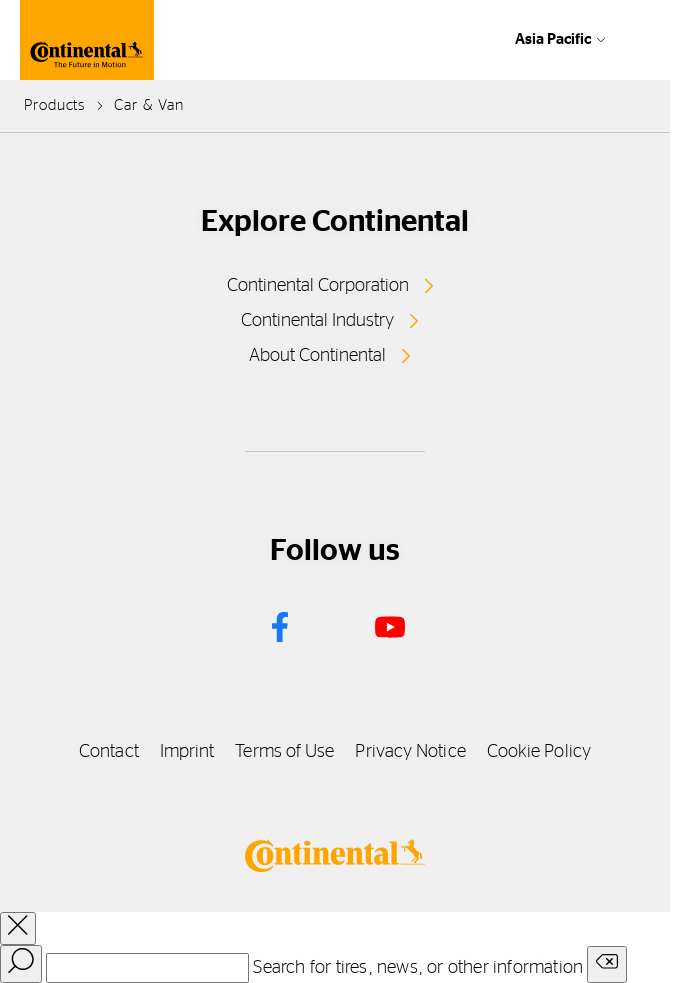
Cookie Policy (539, 752)
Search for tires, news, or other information (418, 968)
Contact (109, 752)
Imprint (187, 752)
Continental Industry (317, 321)
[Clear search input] (607, 964)
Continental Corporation (318, 286)
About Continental (317, 356)
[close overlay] (18, 928)
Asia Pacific (553, 39)
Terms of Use (284, 752)
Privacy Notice (410, 752)
